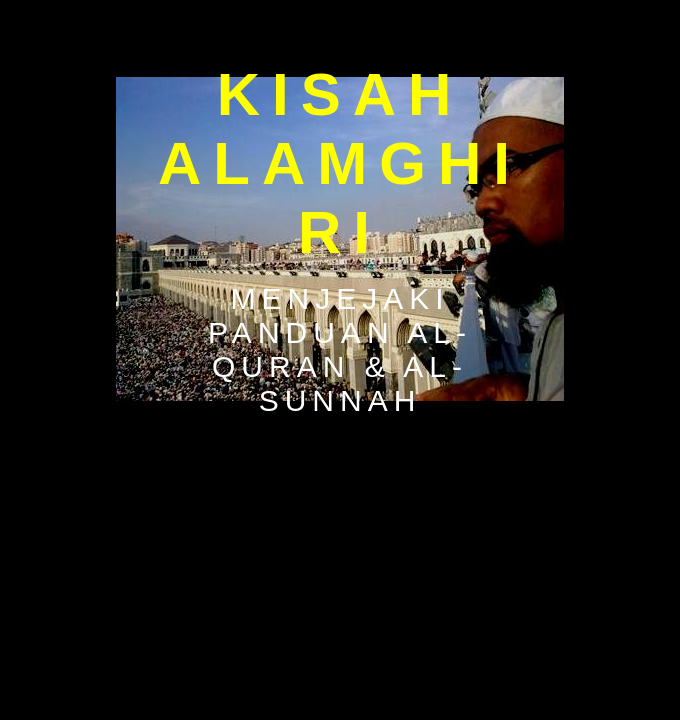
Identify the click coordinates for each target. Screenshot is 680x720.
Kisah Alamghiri (340, 163)
